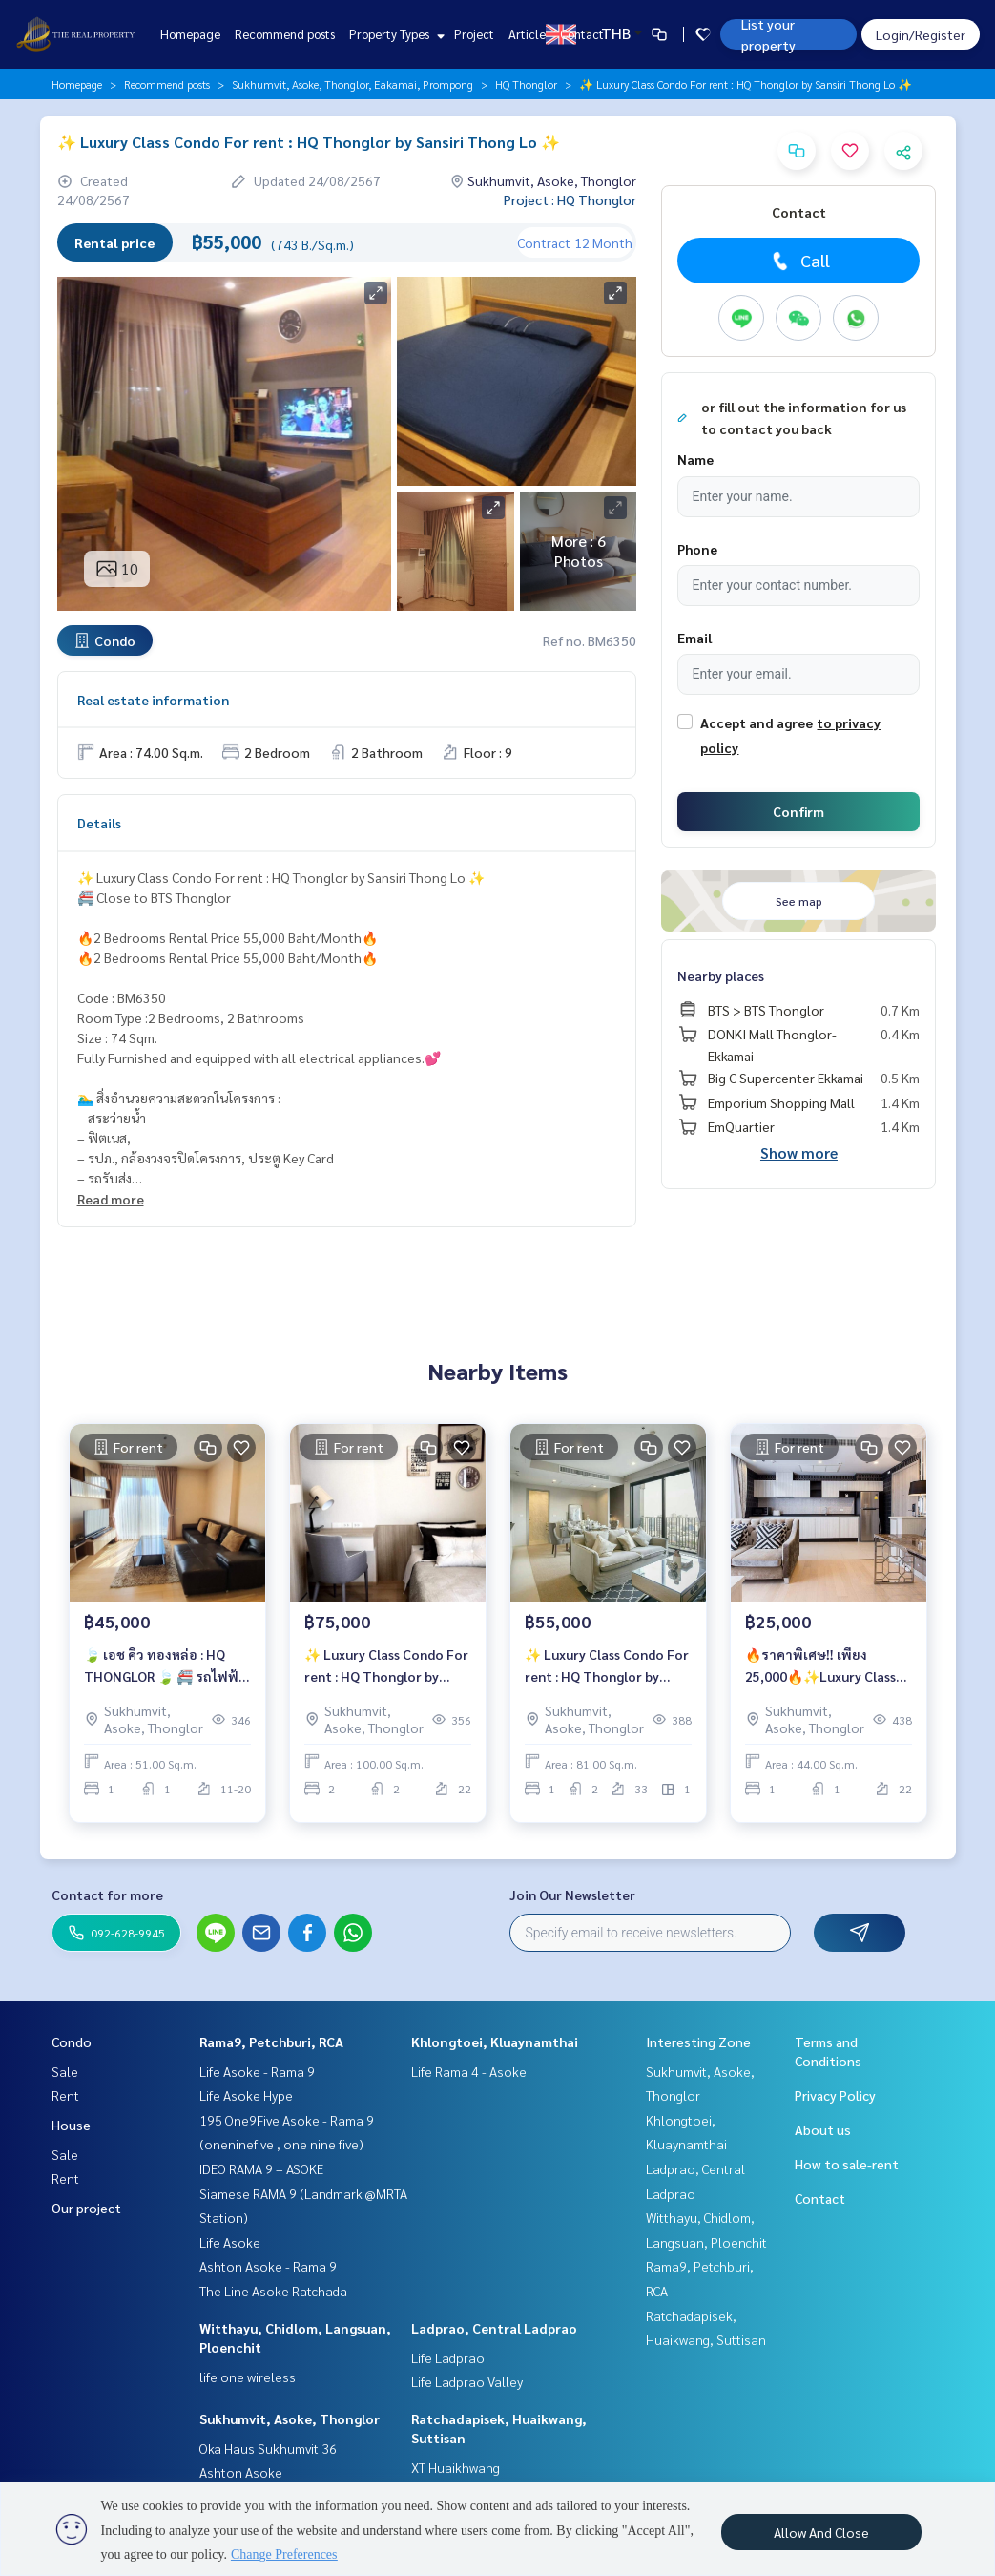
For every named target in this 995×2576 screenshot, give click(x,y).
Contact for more (107, 1894)
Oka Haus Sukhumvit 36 (268, 2448)
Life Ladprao (448, 2357)
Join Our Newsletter (572, 1894)
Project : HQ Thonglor (570, 199)
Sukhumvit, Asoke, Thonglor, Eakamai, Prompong (352, 84)
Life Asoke (229, 2242)
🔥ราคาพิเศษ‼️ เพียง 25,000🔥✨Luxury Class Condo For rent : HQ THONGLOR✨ (820, 1672)
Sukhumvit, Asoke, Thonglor (289, 2418)
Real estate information (153, 699)
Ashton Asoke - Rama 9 (268, 2265)
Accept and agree (756, 722)
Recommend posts (285, 34)
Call (799, 260)
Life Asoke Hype (246, 2095)
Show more (799, 1152)
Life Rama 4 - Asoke (469, 2071)
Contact (582, 34)
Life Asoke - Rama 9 (257, 2071)
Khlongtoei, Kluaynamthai (494, 2041)
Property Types (394, 34)
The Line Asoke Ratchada (273, 2290)
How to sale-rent (847, 2163)
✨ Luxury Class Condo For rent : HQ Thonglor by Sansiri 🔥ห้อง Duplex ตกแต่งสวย (607, 1672)
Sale (65, 2071)
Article (527, 34)
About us (823, 2129)
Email (694, 637)
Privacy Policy (835, 2095)
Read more (110, 1198)
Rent (65, 2095)
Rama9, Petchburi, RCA (271, 2041)
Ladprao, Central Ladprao (494, 2327)
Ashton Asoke (240, 2472)
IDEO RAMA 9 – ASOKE (261, 2168)
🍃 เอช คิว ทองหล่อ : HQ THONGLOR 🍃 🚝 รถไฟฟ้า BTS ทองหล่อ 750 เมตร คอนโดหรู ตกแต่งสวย (166, 1672)
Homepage (190, 34)
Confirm (798, 811)
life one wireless (247, 2376)
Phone (697, 548)
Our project (86, 2207)
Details (99, 822)
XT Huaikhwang (455, 2467)
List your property (768, 34)
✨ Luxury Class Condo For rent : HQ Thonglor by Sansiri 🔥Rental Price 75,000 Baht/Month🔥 (386, 1672)
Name (695, 459)
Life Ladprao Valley (467, 2381)
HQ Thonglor (526, 84)
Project (474, 34)
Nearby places (720, 975)
